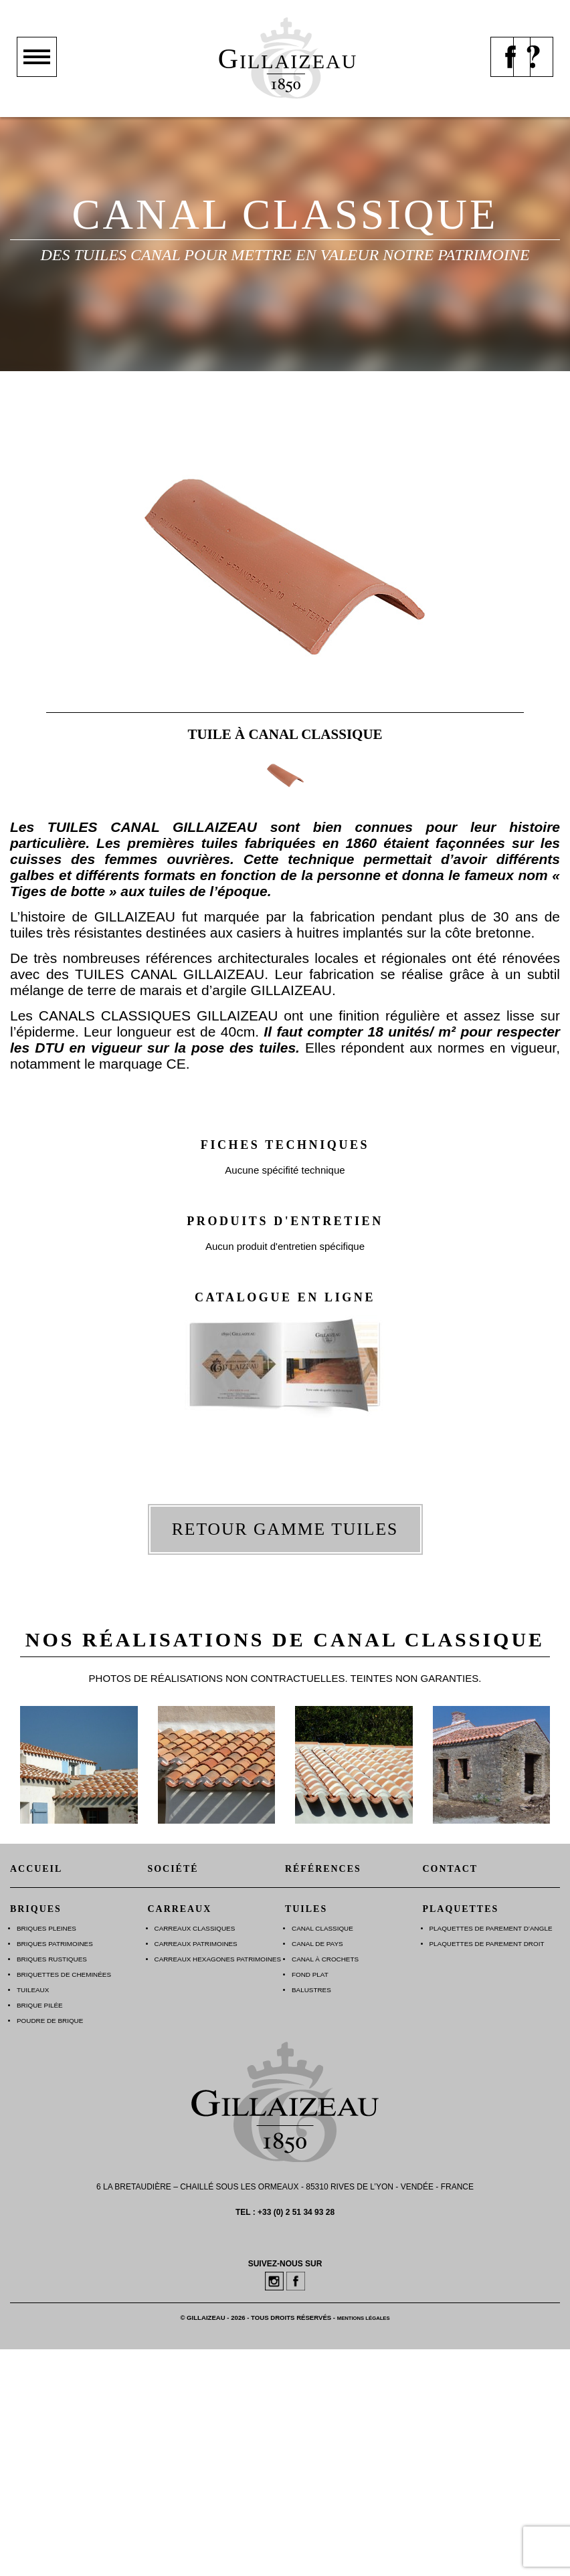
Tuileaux (33, 1990)
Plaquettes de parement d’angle (491, 1928)
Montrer (37, 76)
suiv (533, 545)
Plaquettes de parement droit (487, 1943)
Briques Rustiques (52, 1959)
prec (36, 545)
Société (173, 1869)
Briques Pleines (46, 1928)
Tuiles (306, 1909)
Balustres (311, 1990)
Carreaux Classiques (195, 1928)
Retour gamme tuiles (285, 1529)
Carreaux (180, 1909)
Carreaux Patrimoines (196, 1943)
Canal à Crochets (325, 1959)
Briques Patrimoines (55, 1943)
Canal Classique (322, 1928)
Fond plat (310, 1974)
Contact (450, 1869)
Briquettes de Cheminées (64, 1974)
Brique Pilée (40, 2005)
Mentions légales (363, 2318)
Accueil (36, 1869)
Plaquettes (461, 1909)
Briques (36, 1909)
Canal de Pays (317, 1943)
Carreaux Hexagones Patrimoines (218, 1959)
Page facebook (510, 76)
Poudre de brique (50, 2020)
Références (323, 1869)
